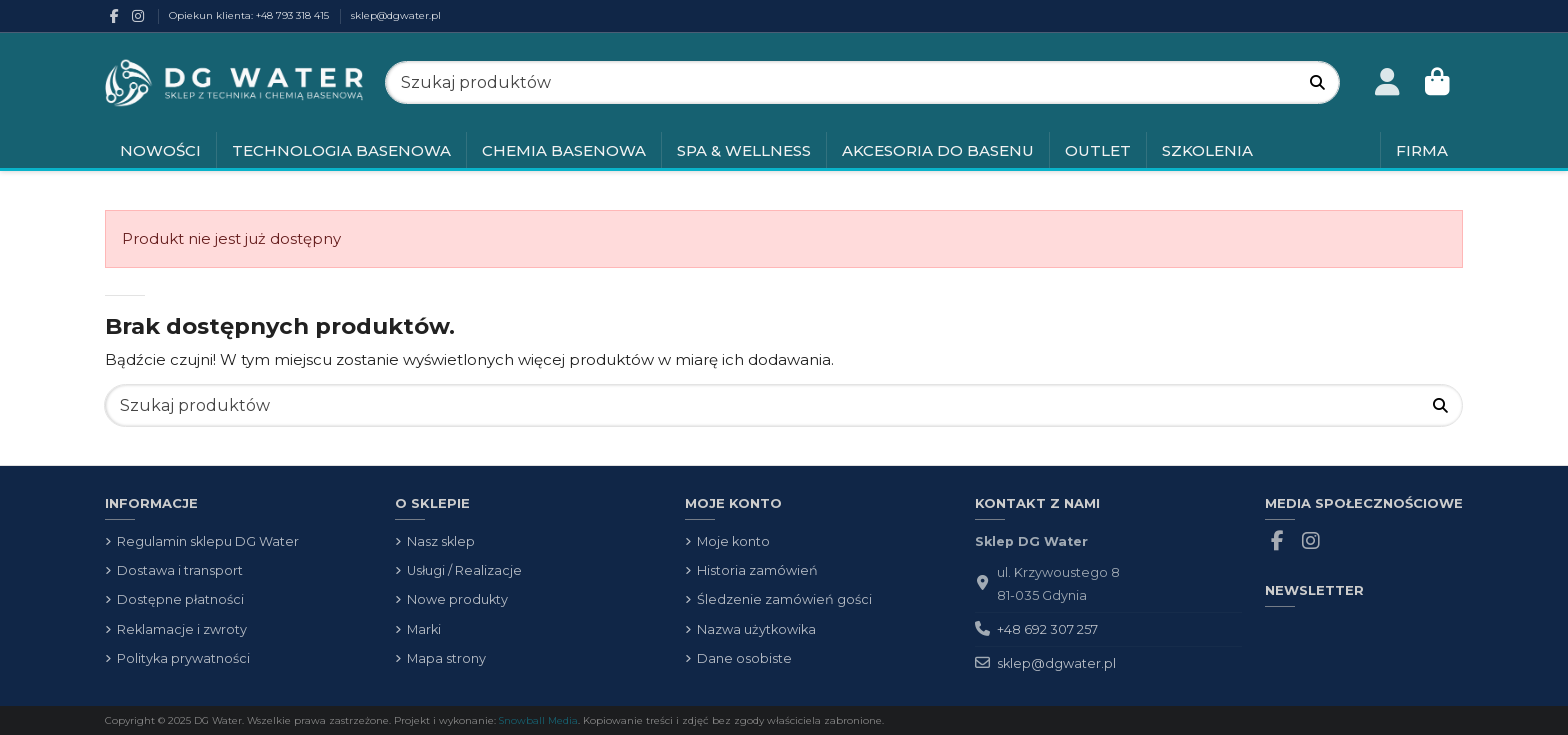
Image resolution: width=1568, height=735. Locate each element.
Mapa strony (446, 658)
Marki (424, 629)
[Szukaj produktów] (1317, 82)
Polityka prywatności (183, 658)
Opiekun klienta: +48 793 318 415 (250, 15)
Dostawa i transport (180, 570)
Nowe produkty (457, 599)
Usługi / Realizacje (464, 570)
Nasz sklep (441, 541)
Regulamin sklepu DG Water (208, 541)
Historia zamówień (757, 570)
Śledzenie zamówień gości (784, 599)
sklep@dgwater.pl (396, 15)
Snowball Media (538, 720)
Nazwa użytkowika (756, 629)
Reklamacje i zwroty (182, 629)
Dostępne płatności (180, 599)
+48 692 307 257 (1047, 629)
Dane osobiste (744, 658)
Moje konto (733, 541)
